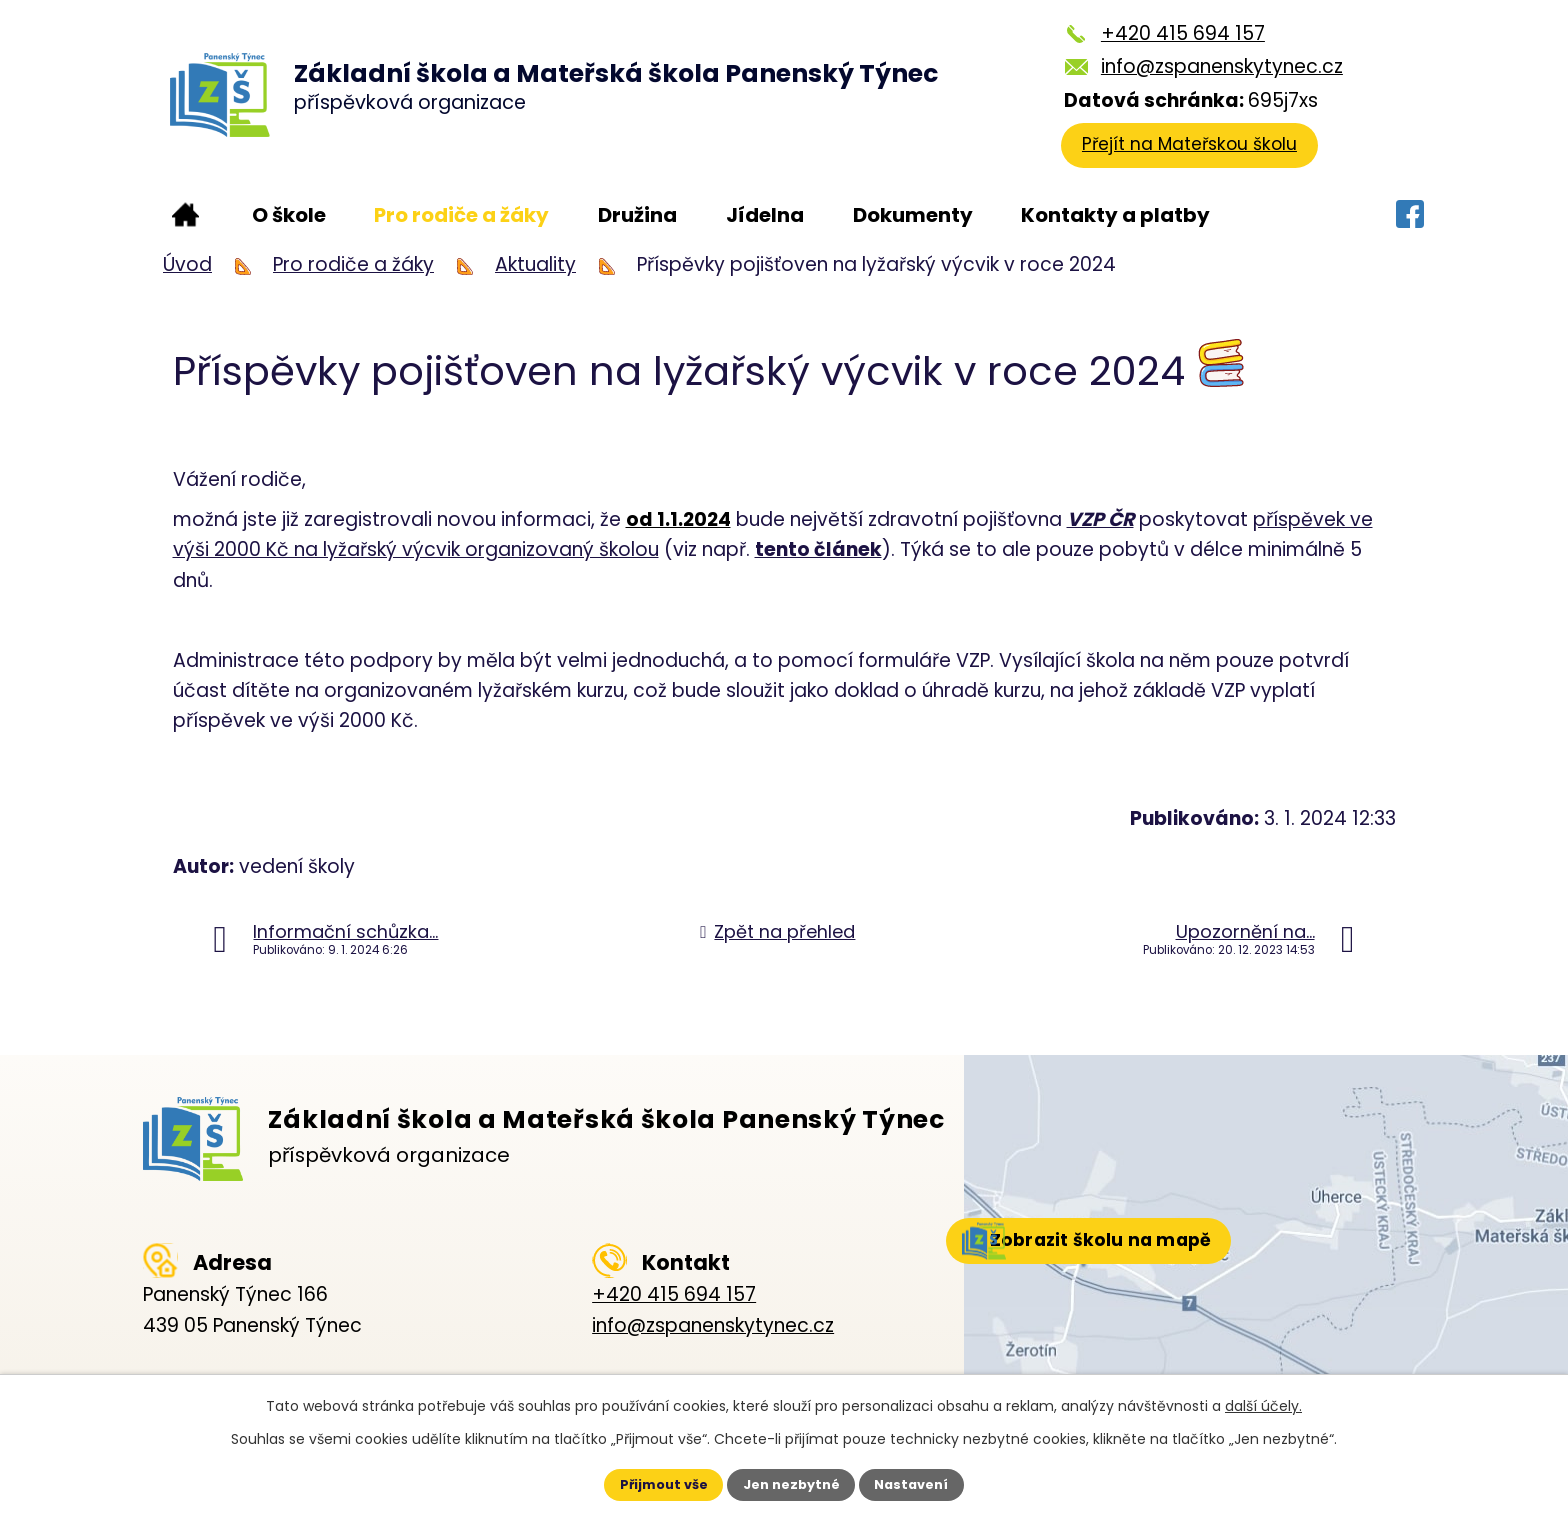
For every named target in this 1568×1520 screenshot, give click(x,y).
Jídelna (765, 215)
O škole (289, 215)
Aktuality (535, 264)
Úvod (185, 215)
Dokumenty (913, 215)
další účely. (1263, 1402)
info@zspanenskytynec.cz (1216, 66)
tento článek (818, 549)
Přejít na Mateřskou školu (1198, 152)
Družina (637, 215)
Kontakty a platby (1115, 215)
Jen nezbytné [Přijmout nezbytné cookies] (791, 1483)
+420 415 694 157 (1177, 33)
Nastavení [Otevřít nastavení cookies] (930, 1483)
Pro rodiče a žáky (461, 215)
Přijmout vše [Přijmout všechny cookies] (645, 1483)
